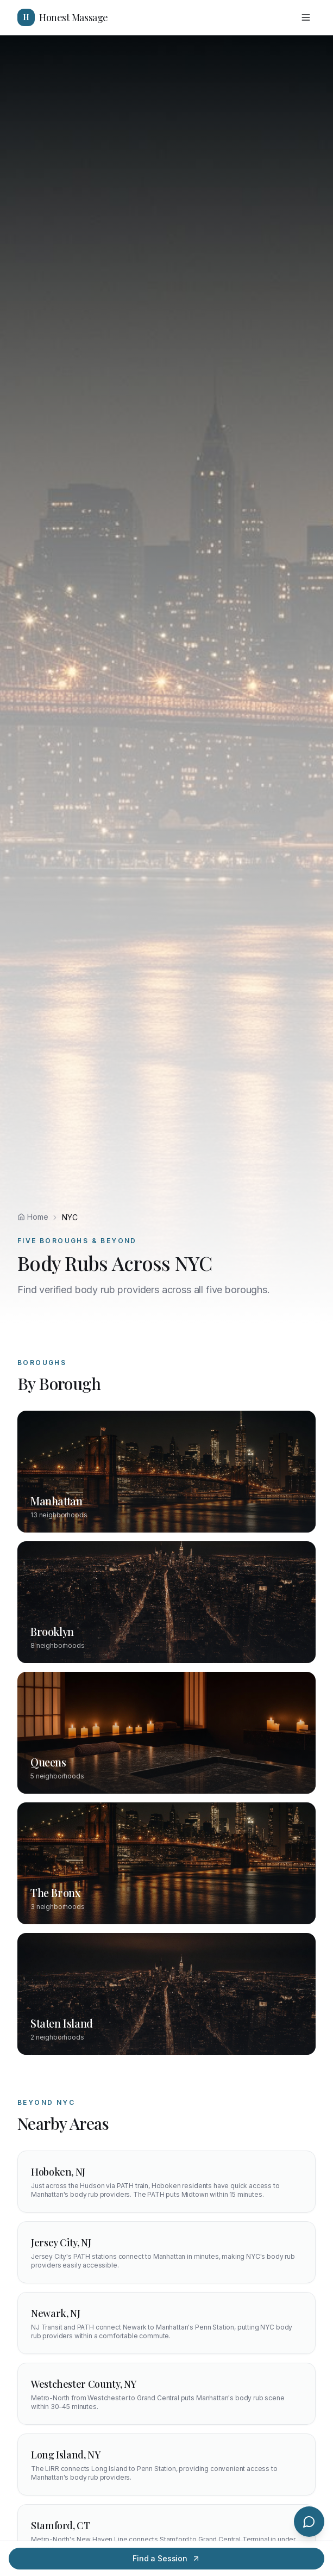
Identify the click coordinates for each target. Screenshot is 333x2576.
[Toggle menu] (306, 17)
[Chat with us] (309, 2521)
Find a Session (166, 2558)
